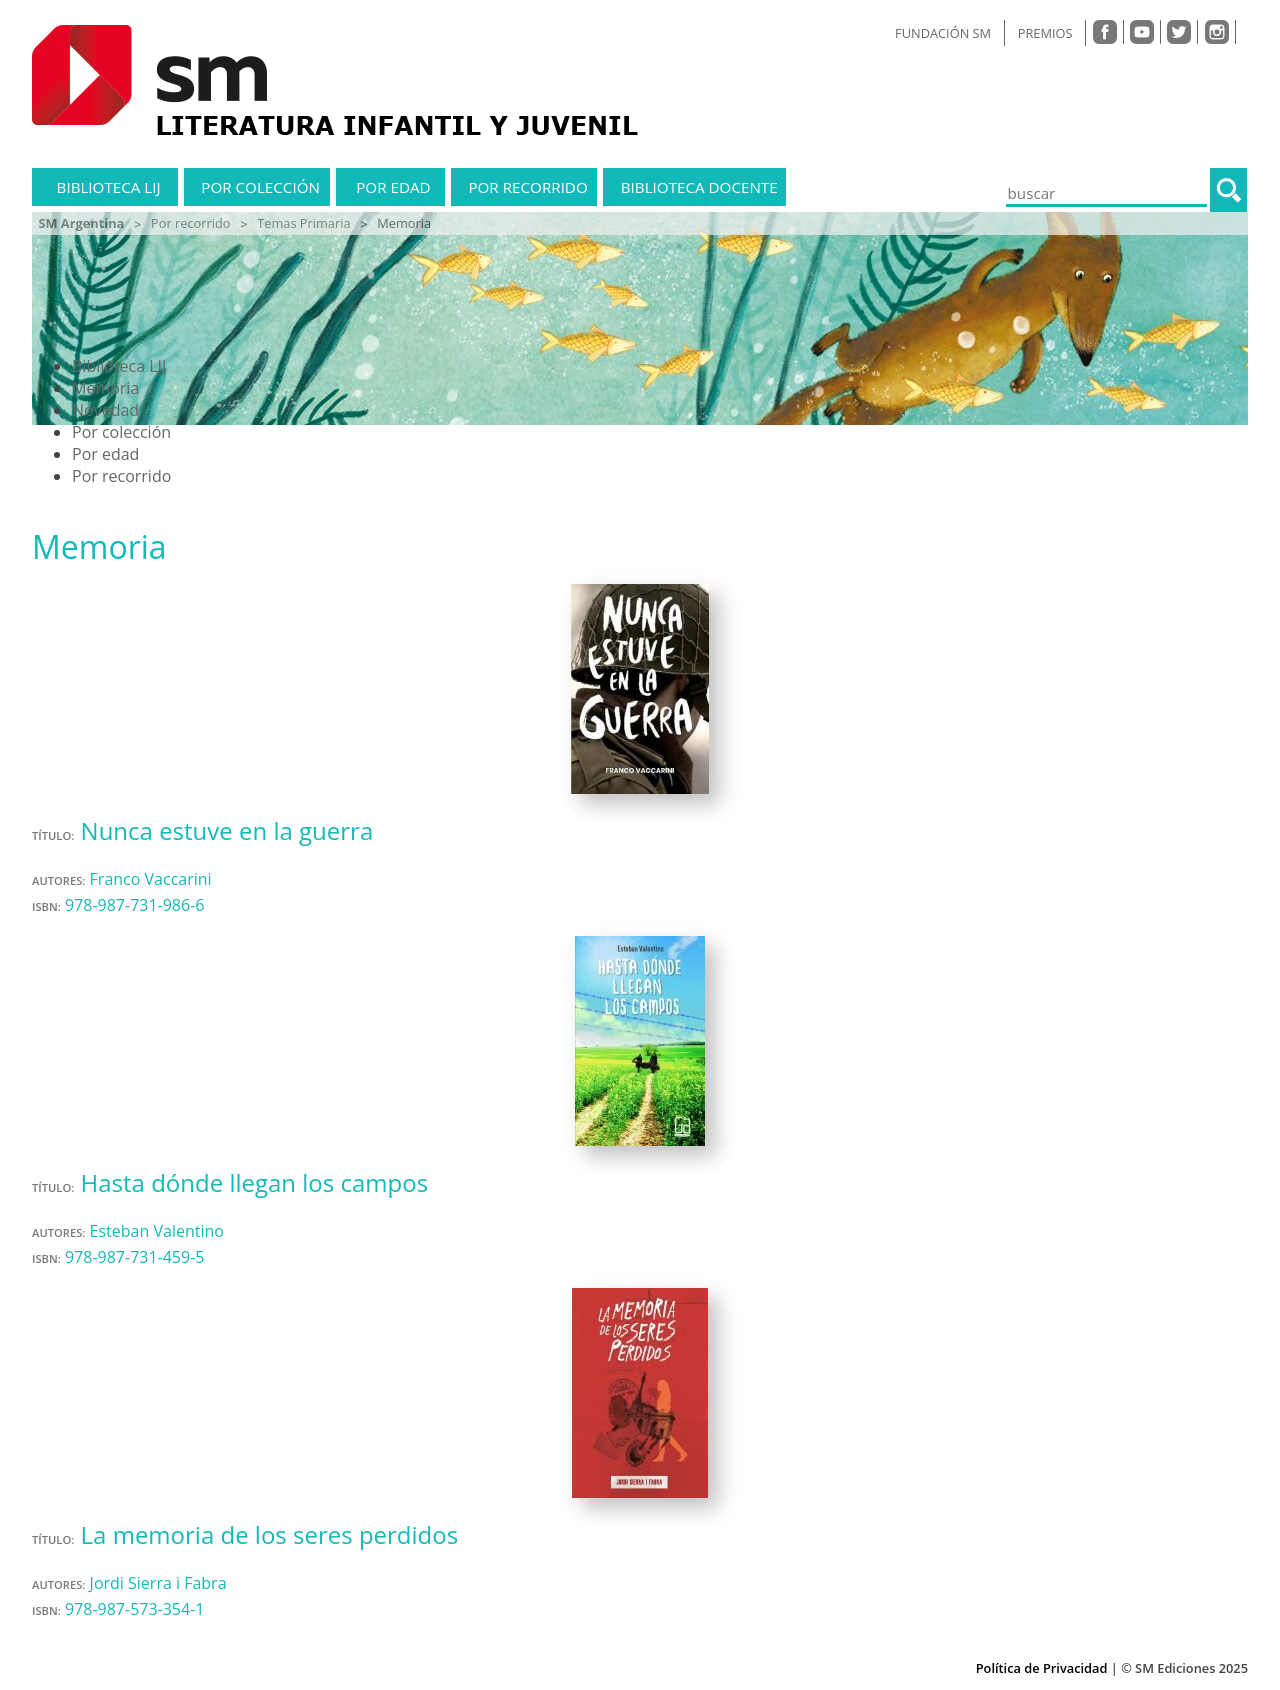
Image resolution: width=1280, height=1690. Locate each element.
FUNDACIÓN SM (943, 33)
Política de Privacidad (1042, 1668)
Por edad (393, 187)
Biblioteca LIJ (109, 187)
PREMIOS (1045, 33)
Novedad (105, 410)
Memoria (105, 388)
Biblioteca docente (699, 187)
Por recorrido (527, 187)
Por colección (260, 187)
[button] (1229, 190)
